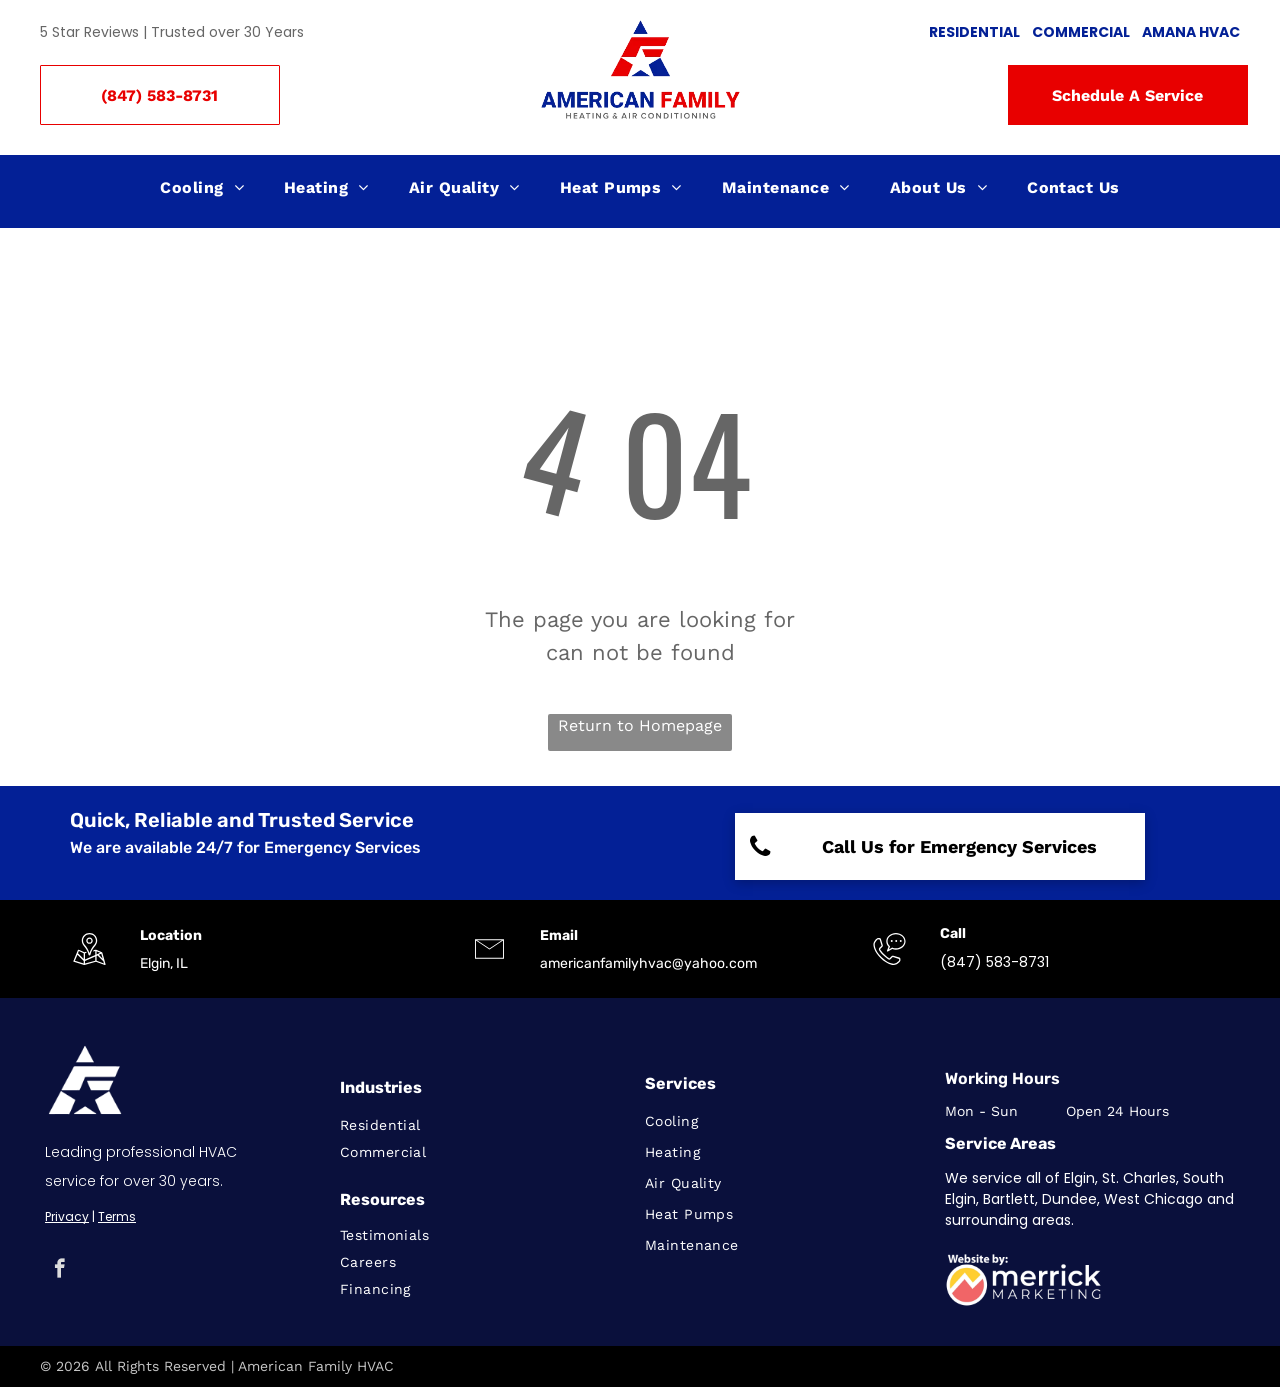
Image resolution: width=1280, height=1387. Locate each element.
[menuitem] (202, 188)
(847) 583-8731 (994, 962)
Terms (117, 1216)
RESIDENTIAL (974, 32)
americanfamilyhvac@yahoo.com (648, 963)
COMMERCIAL (1081, 32)
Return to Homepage (640, 725)
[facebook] (59, 1271)
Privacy (67, 1216)
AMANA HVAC (1191, 32)
